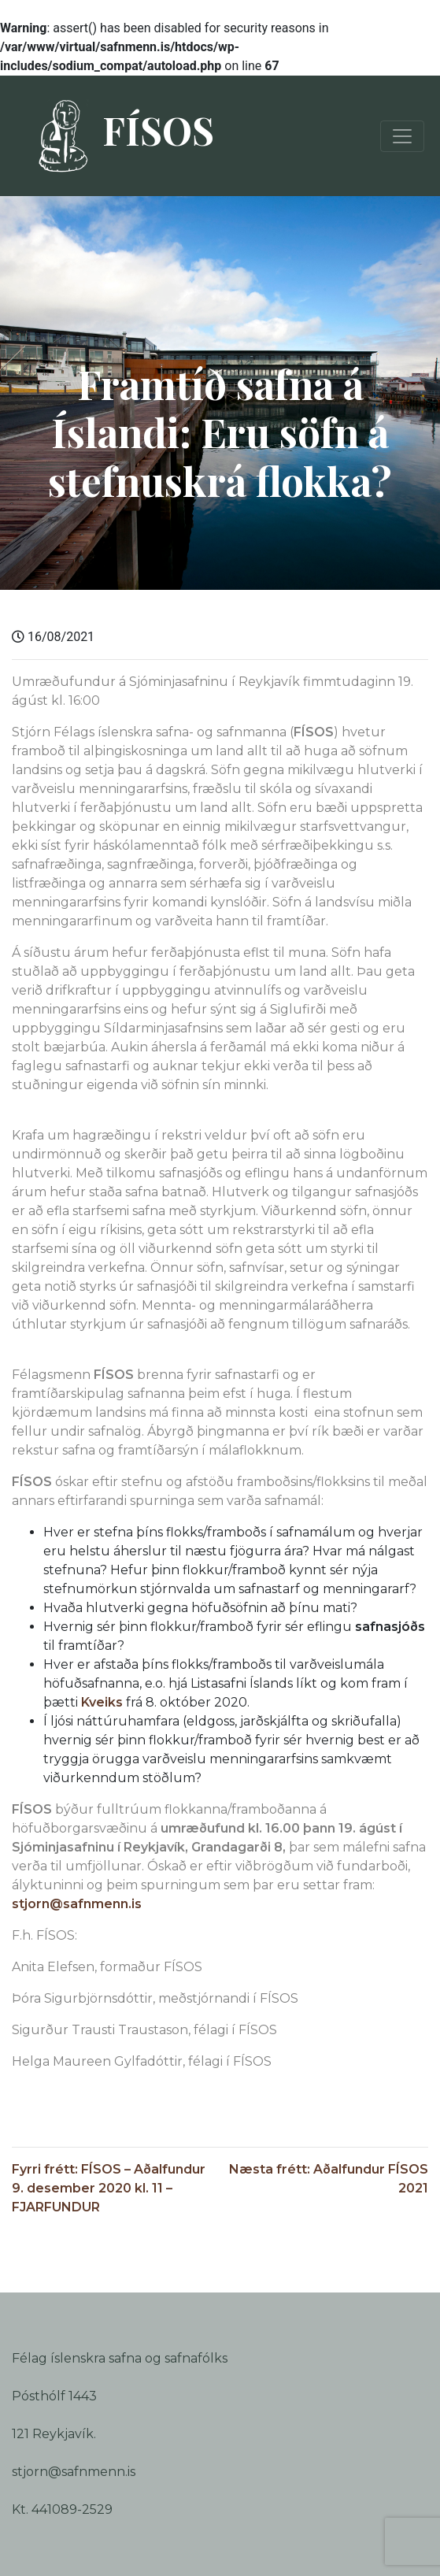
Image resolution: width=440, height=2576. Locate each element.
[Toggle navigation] (402, 136)
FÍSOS (119, 136)
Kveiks (102, 1702)
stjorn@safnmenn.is (77, 1903)
